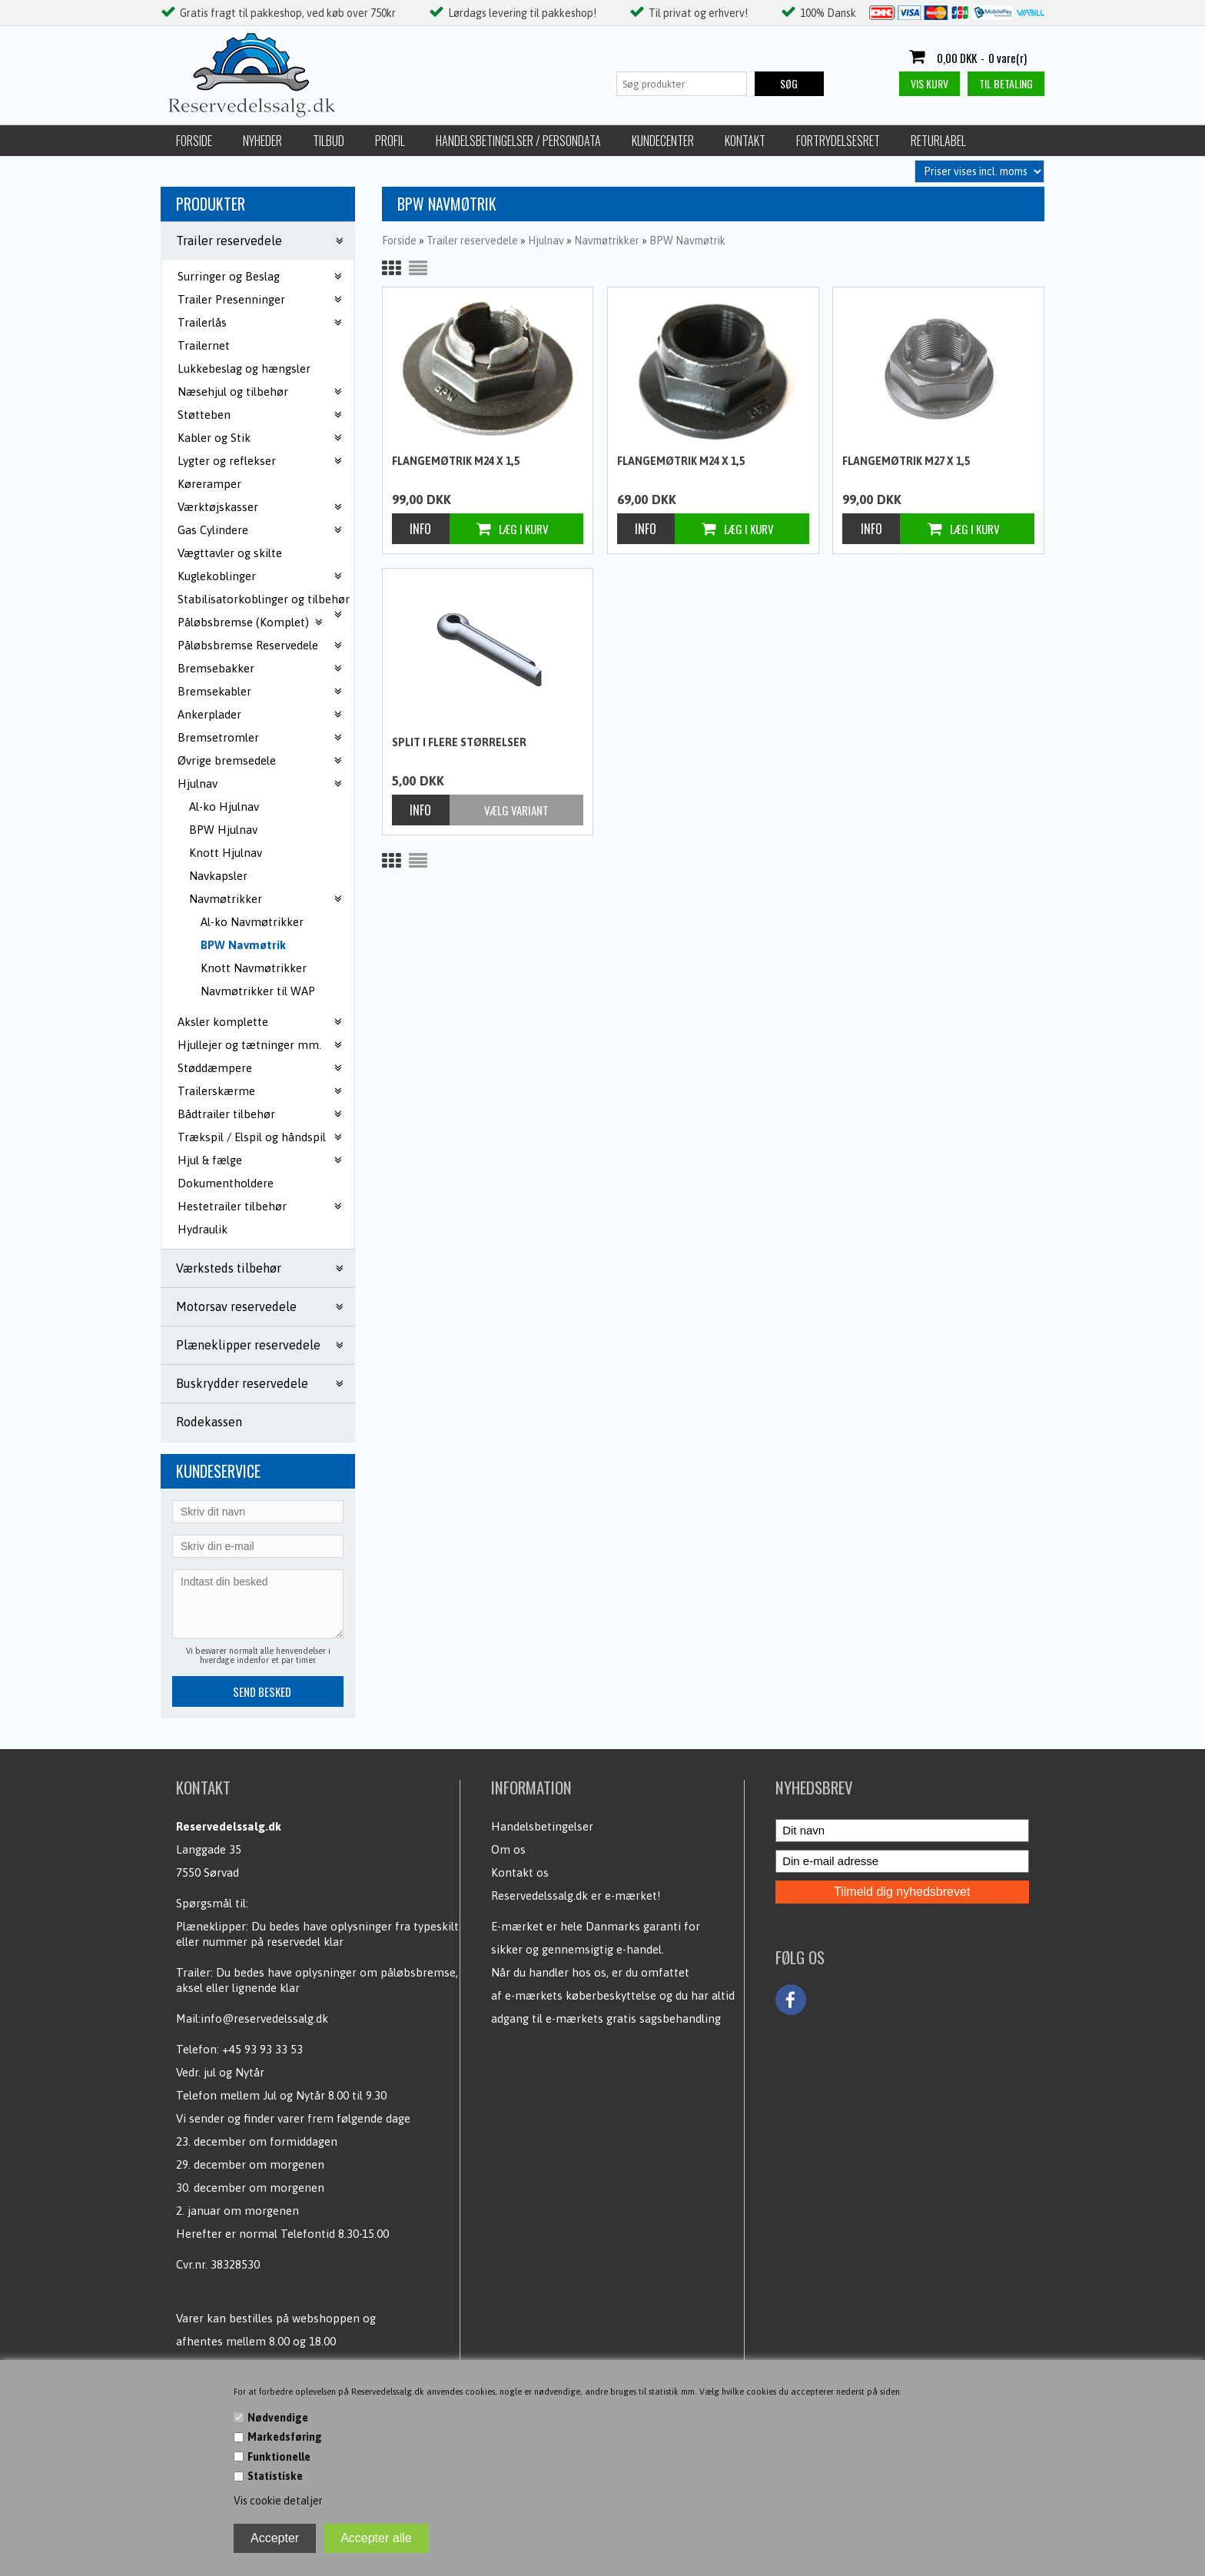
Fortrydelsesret (838, 140)
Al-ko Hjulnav (224, 806)
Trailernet (204, 345)
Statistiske (275, 2476)
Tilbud (328, 140)
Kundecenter (663, 140)
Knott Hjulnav (225, 852)
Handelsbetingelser (542, 1826)
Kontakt (745, 140)
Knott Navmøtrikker (254, 967)
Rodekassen (209, 1422)
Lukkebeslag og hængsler (244, 368)
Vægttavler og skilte (230, 552)
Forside (194, 140)
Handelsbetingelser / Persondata (518, 140)
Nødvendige (277, 2418)
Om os (508, 1849)
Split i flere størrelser (459, 742)
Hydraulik (202, 1229)
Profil (390, 140)
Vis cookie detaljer (278, 2501)
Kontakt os (520, 1872)
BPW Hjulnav (223, 829)
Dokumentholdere (226, 1183)
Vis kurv (929, 83)
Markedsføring (284, 2437)
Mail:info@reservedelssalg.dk (252, 2018)
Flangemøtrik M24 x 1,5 (456, 461)
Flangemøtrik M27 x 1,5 (906, 461)
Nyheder (262, 140)
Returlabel (938, 140)
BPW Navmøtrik (243, 944)
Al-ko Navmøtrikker (252, 921)
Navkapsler (218, 875)
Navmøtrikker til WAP (258, 991)
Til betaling (1006, 83)
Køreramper (209, 483)
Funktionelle (278, 2457)
